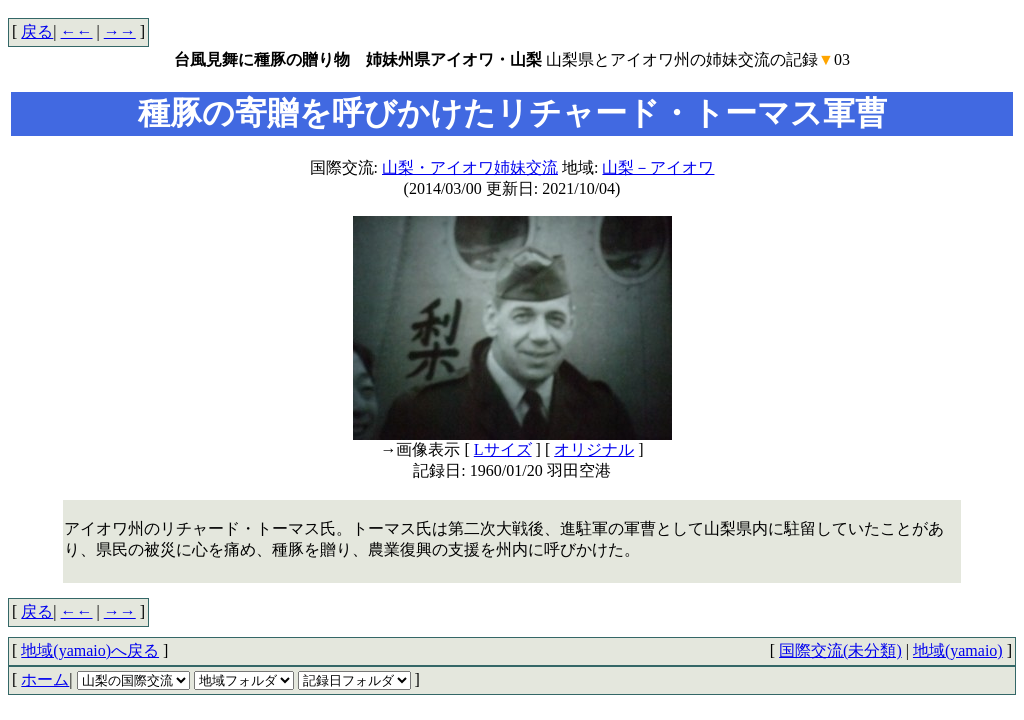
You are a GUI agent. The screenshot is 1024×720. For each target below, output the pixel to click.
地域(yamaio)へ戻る (90, 650)
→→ (120, 31)
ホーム (45, 679)
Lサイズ (503, 449)
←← (77, 31)
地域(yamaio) (958, 650)
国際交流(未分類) (840, 650)
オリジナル (594, 449)
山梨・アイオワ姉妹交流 (470, 167)
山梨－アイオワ (658, 167)
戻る (37, 31)
